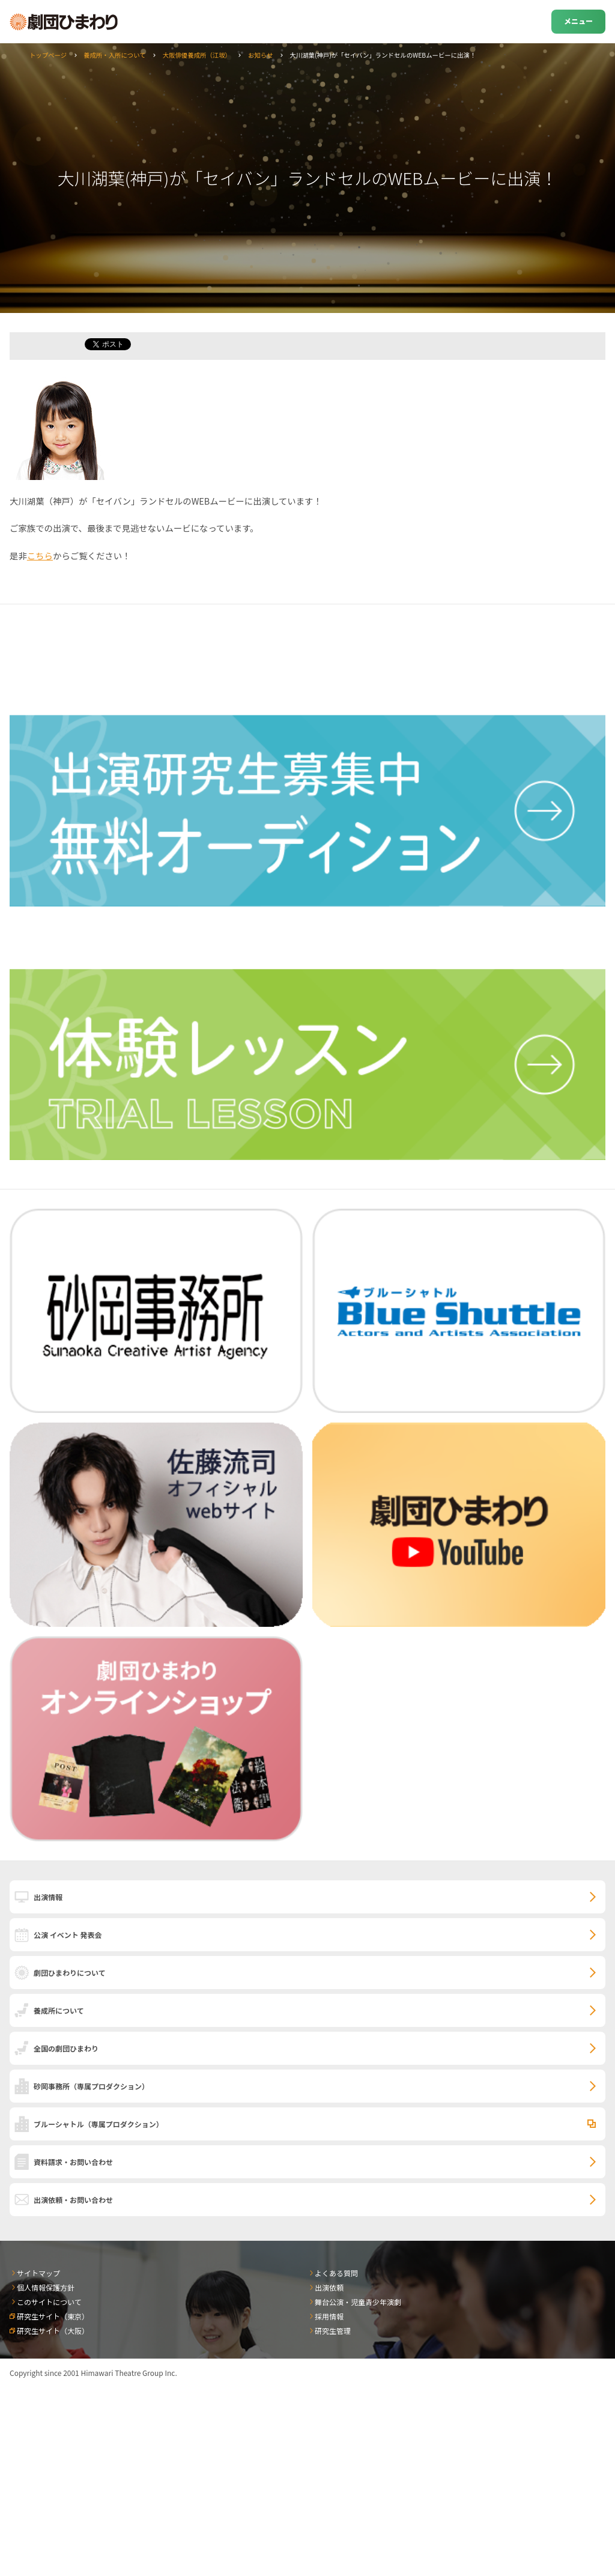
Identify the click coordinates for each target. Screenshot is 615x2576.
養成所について (59, 2010)
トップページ (48, 54)
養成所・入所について (114, 54)
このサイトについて (49, 2302)
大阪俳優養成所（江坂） (197, 54)
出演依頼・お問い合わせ (73, 2200)
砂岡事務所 (91, 2086)
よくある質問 (336, 2273)
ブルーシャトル (98, 2124)
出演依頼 (329, 2287)
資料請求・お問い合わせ (73, 2162)
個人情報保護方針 (45, 2287)
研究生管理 (333, 2330)
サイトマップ (38, 2273)
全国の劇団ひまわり (66, 2048)
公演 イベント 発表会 (67, 1935)
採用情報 (329, 2316)
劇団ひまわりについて (70, 1972)
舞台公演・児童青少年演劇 (358, 2302)
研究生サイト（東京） (53, 2316)
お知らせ (260, 54)
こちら (40, 555)
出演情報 (48, 1897)
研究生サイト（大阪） (53, 2330)
